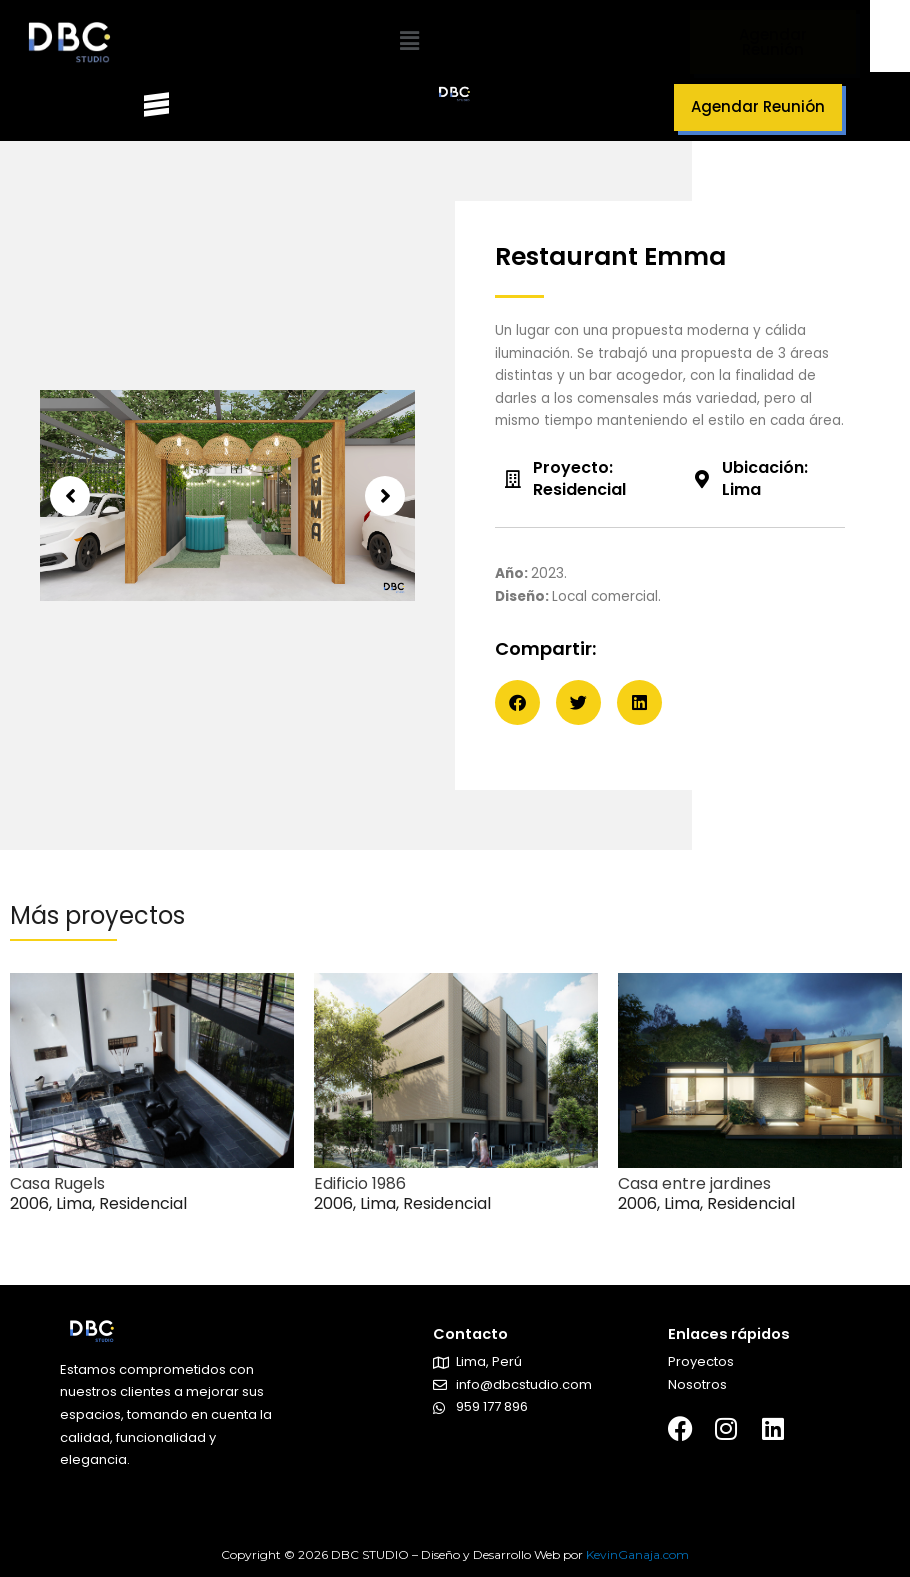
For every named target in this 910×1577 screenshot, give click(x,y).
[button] (409, 42)
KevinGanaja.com (637, 1554)
